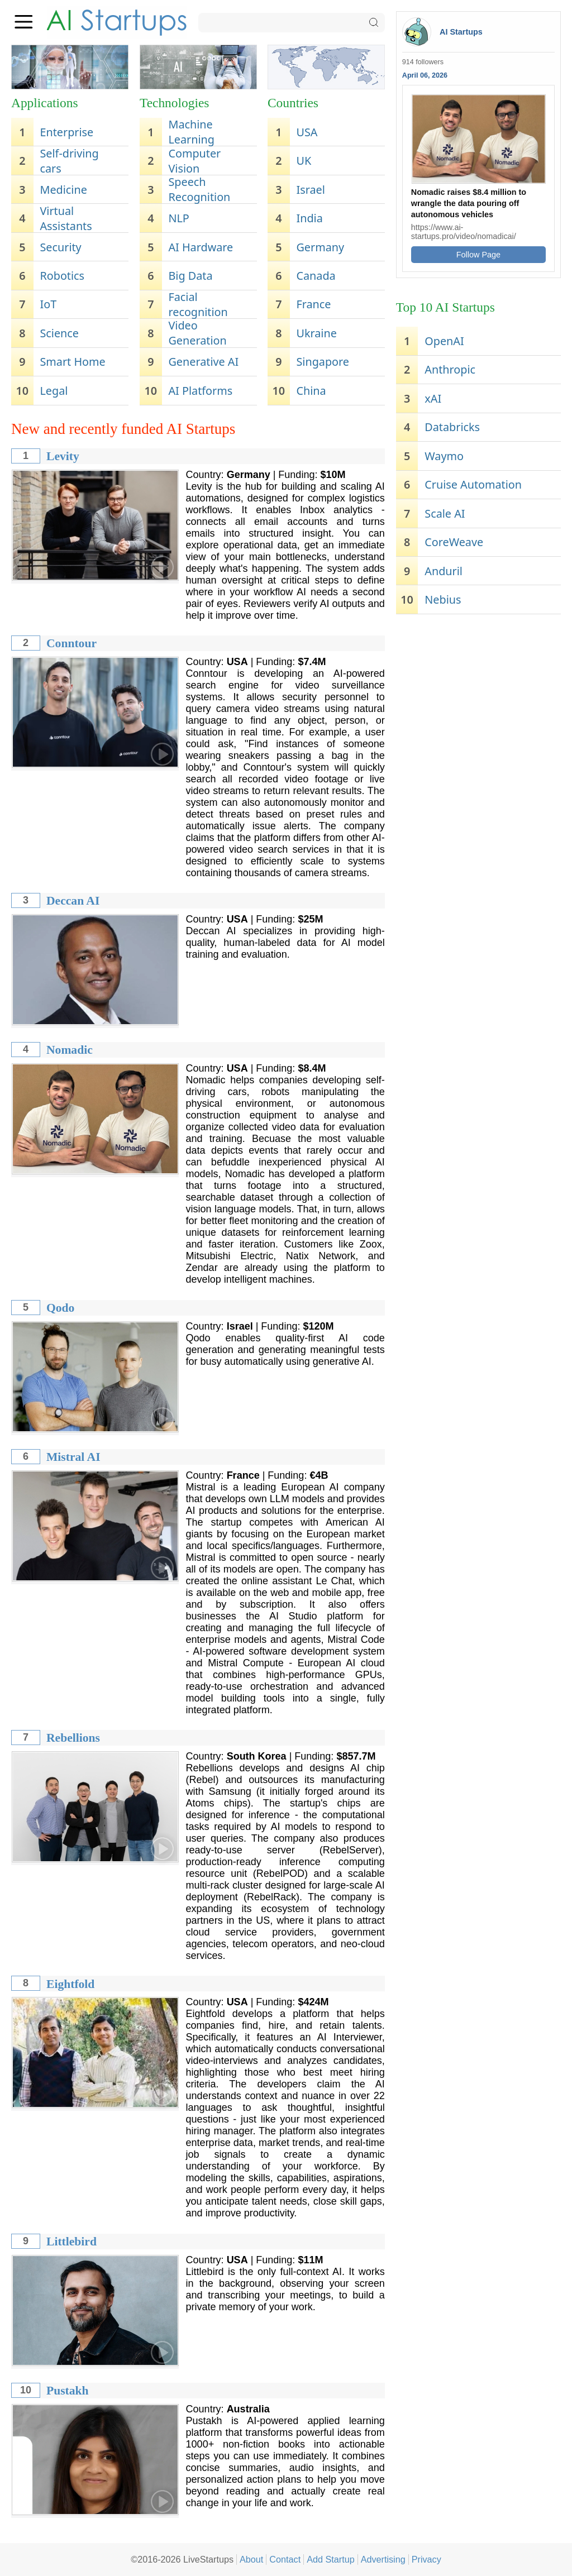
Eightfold (70, 1984)
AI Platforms (200, 390)
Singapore (323, 361)
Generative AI (203, 361)
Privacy (426, 2559)
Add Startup (331, 2559)
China (311, 390)
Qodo (60, 1308)
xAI (433, 398)
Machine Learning (191, 132)
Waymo (444, 455)
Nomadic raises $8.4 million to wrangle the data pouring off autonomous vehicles (468, 203)
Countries (293, 102)
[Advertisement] (478, 698)
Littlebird (71, 2241)
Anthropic (450, 369)
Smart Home (72, 361)
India (310, 218)
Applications (44, 102)
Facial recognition (197, 304)
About (251, 2559)
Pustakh (67, 2390)
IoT (48, 304)
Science (59, 333)
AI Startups (461, 31)
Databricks (452, 426)
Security (60, 247)
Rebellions (73, 1738)
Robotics (62, 275)
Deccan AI (72, 900)
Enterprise (66, 132)
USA (307, 132)
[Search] (291, 22)
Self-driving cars (69, 161)
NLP (178, 218)
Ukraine (317, 333)
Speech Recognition (199, 189)
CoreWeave (454, 541)
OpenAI (444, 340)
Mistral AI (73, 1457)
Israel (311, 189)
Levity (62, 456)
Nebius (443, 599)
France (314, 304)
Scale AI (445, 513)
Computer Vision (194, 161)
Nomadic (69, 1050)
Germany (321, 247)
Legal (54, 390)
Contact (285, 2559)
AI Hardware (200, 247)
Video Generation (197, 333)
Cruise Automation (473, 484)
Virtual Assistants (66, 218)
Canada (316, 275)
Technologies (174, 102)
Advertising (383, 2559)
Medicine (63, 189)
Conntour (71, 643)
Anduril (444, 571)
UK (304, 160)
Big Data (190, 275)
